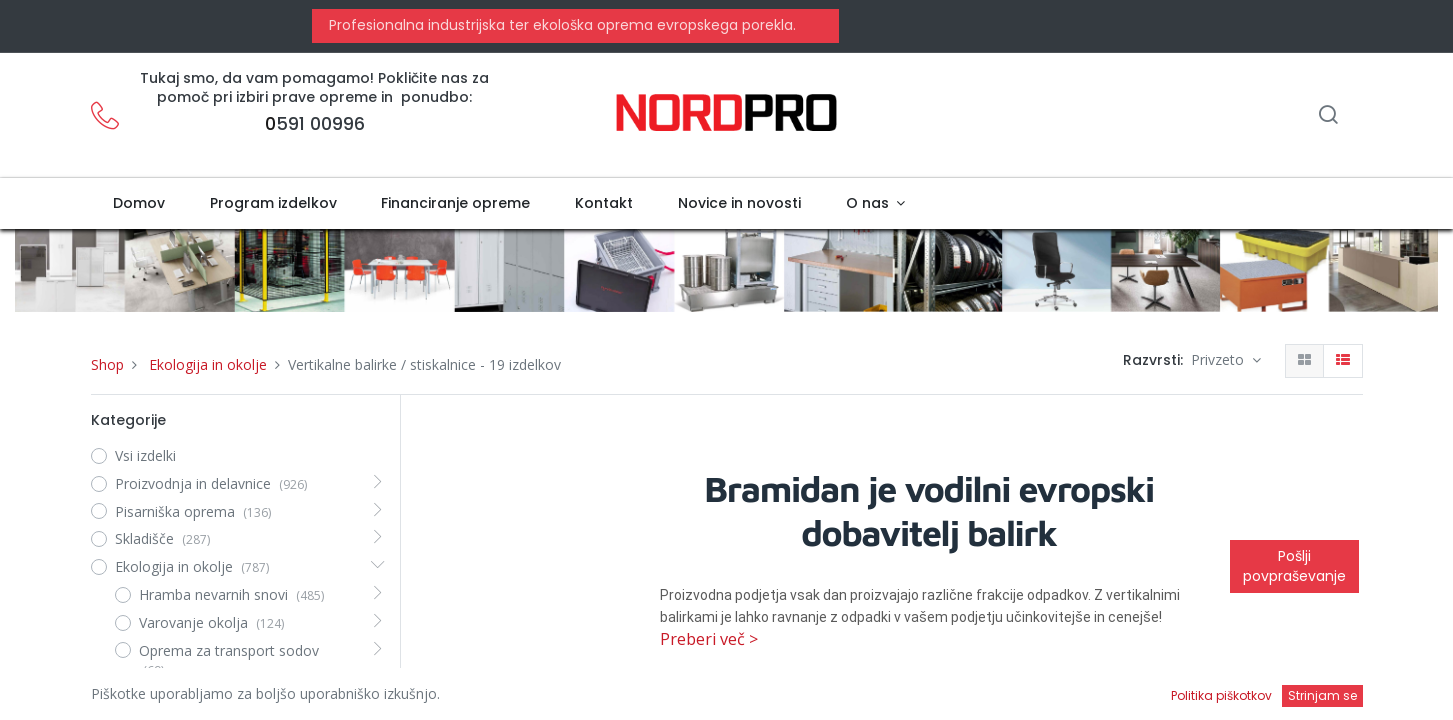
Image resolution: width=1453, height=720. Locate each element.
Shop (107, 364)
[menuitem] (139, 204)
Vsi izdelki (145, 455)
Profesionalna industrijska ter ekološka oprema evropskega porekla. (560, 25)
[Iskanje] (1328, 116)
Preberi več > (709, 639)
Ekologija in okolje (208, 364)
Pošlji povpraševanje (1294, 566)
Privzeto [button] (1219, 359)
